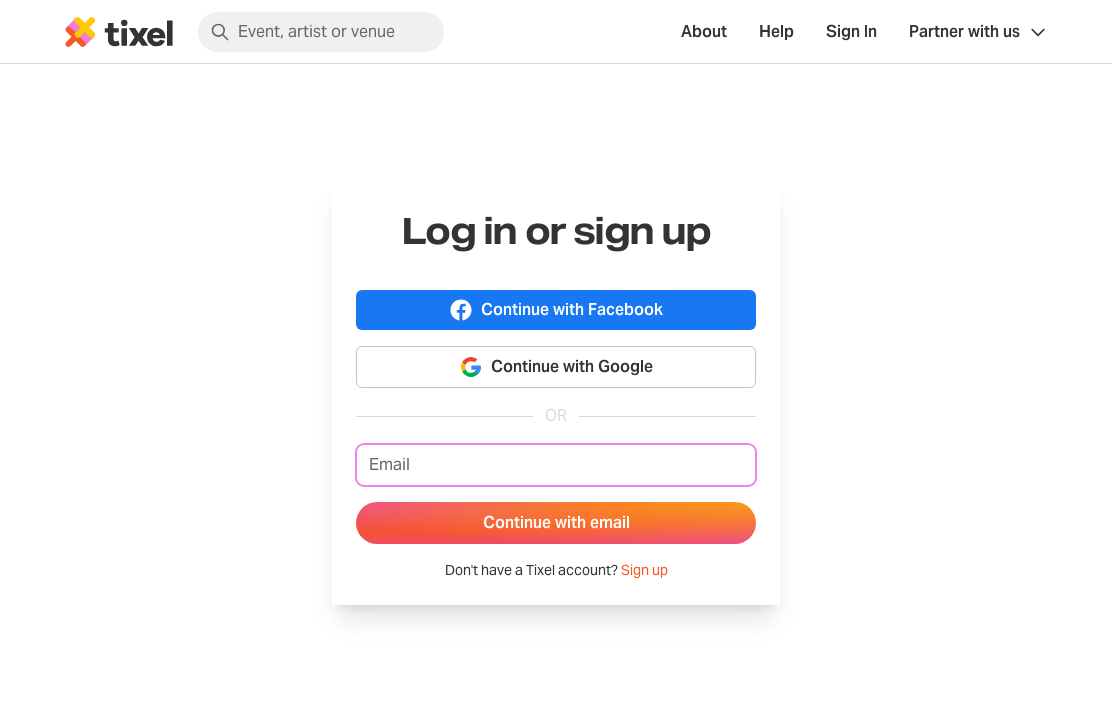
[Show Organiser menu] (978, 32)
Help (776, 31)
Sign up (644, 570)
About (704, 31)
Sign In (851, 31)
